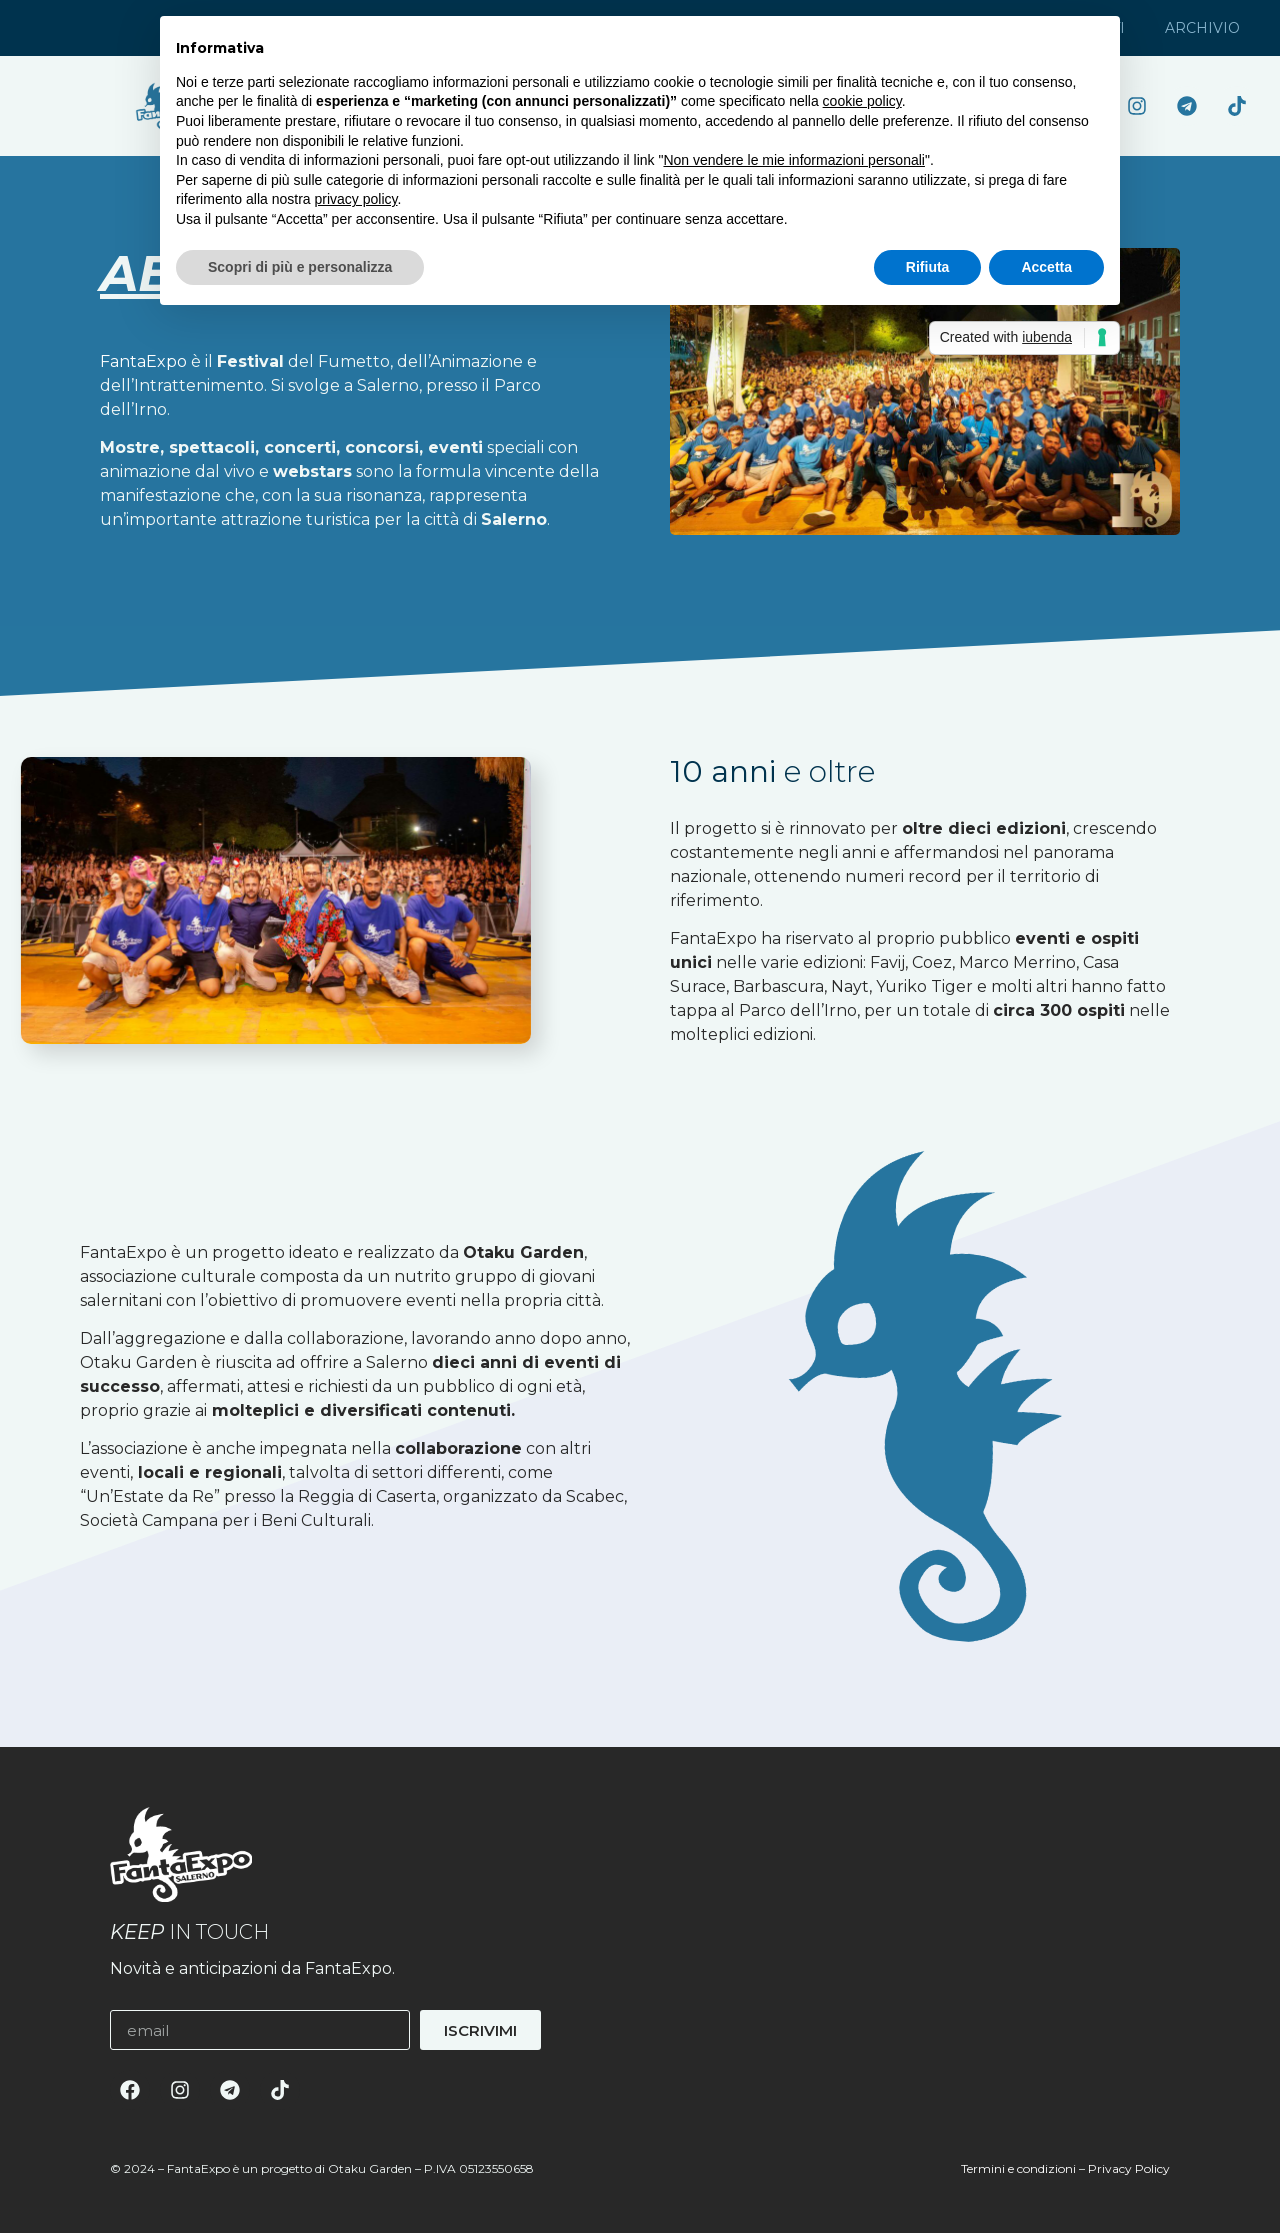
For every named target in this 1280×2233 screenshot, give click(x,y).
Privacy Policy (1129, 2168)
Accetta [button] (1046, 267)
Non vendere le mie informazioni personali (793, 160)
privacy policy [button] (356, 199)
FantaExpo (143, 361)
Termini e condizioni (1018, 2168)
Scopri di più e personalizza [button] (300, 267)
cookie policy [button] (862, 101)
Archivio (1202, 28)
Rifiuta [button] (928, 267)
